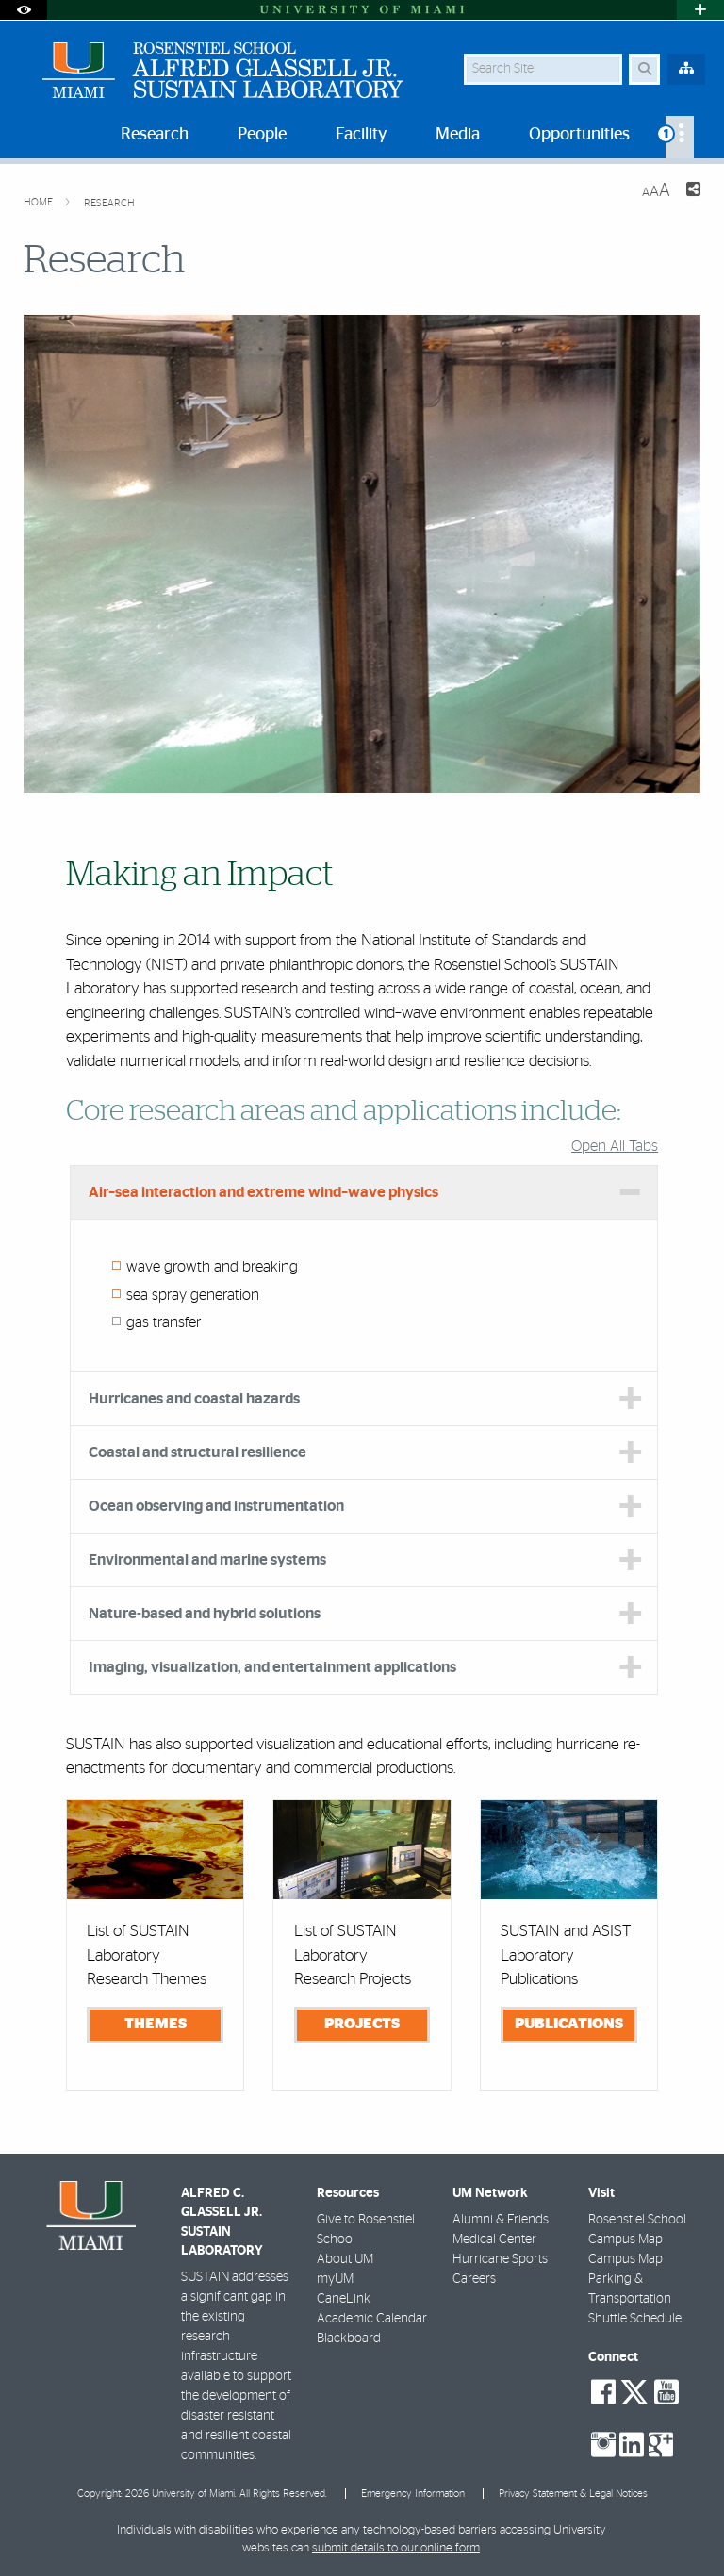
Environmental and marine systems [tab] (207, 1559)
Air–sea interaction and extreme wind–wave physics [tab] (263, 1192)
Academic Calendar (372, 2318)
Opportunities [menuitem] (579, 134)
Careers (474, 2279)
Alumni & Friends (500, 2219)
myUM (335, 2279)
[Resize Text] (656, 191)
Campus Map (625, 2259)
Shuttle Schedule (635, 2318)
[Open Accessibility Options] (23, 10)
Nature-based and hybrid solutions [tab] (205, 1613)
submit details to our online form (396, 2548)
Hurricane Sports (500, 2259)
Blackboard (349, 2338)
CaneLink (343, 2298)
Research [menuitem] (155, 134)
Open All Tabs (614, 1146)
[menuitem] (680, 137)
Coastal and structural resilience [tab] (197, 1452)
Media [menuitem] (458, 134)
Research (109, 203)
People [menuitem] (262, 134)
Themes (155, 2023)
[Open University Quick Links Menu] (700, 10)
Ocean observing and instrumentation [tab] (216, 1506)
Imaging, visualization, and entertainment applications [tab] (272, 1667)
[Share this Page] (692, 192)
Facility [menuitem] (361, 134)
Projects (362, 2023)
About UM (345, 2259)
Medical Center (494, 2239)
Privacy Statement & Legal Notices (573, 2493)
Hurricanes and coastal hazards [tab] (194, 1398)
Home (40, 202)
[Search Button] (644, 69)
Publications (569, 2023)
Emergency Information (413, 2493)
